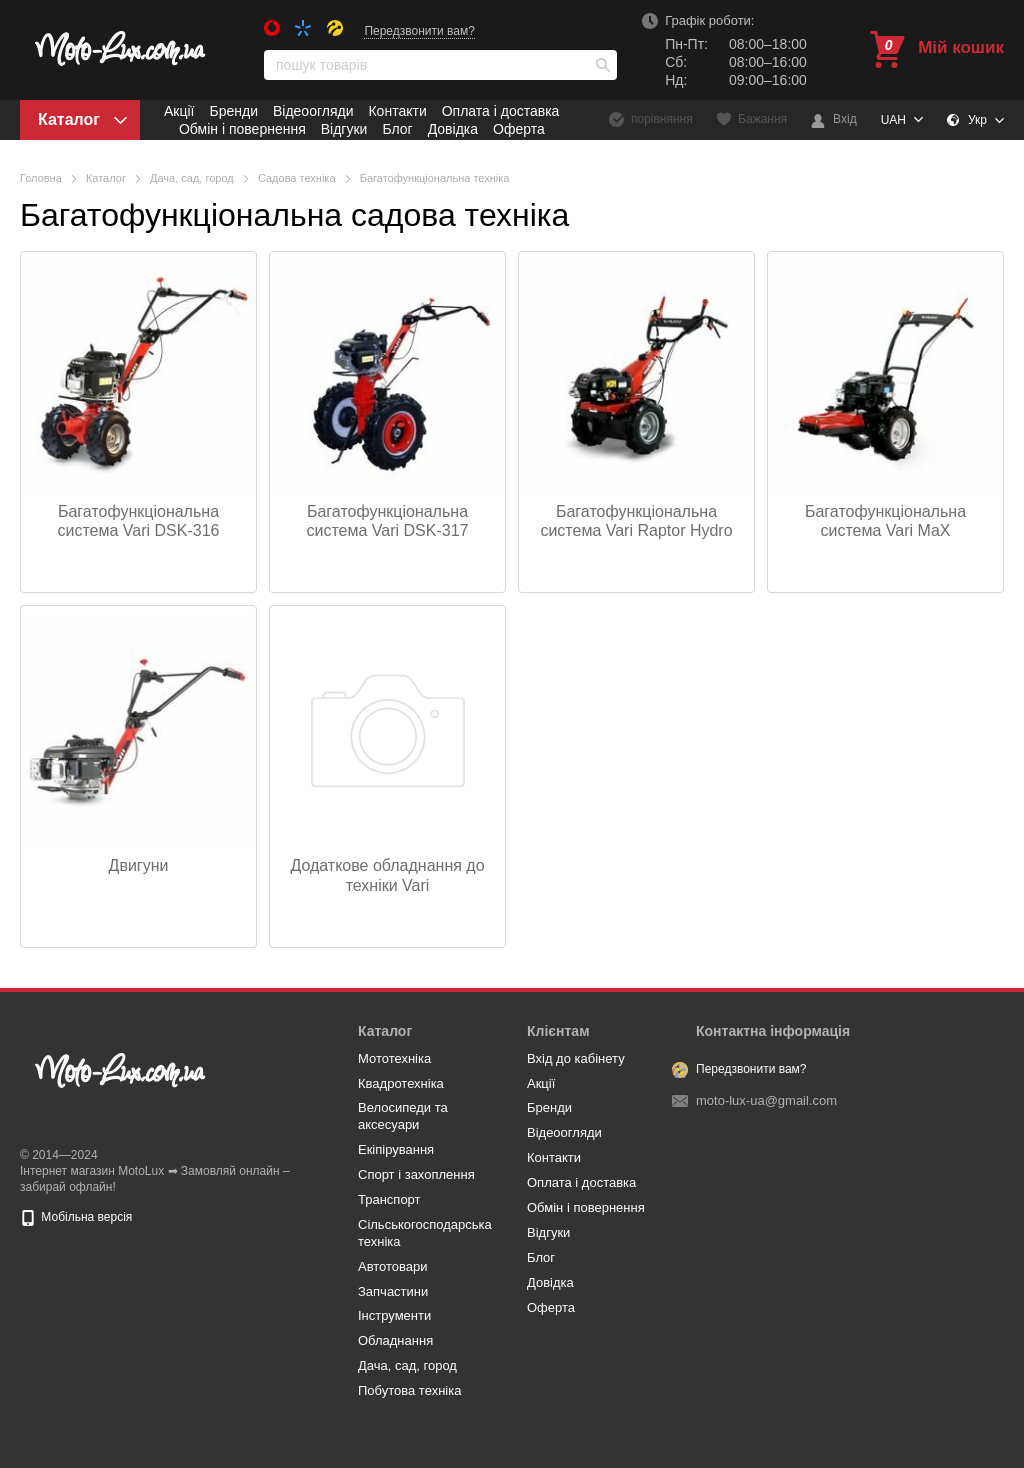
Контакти (397, 111)
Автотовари (393, 1266)
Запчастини (393, 1291)
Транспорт (389, 1199)
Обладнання (395, 1340)
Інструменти (394, 1315)
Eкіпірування (396, 1149)
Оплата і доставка (501, 111)
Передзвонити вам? (419, 31)
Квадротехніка (401, 1083)
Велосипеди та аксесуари (403, 1116)
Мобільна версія (76, 1217)
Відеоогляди (313, 111)
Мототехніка (394, 1058)
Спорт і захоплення (416, 1174)
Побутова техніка (409, 1390)
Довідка (453, 129)
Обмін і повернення (242, 129)
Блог (397, 129)
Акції (179, 111)
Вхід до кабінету (576, 1058)
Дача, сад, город (407, 1365)
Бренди (233, 111)
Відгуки (344, 129)
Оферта (519, 129)
